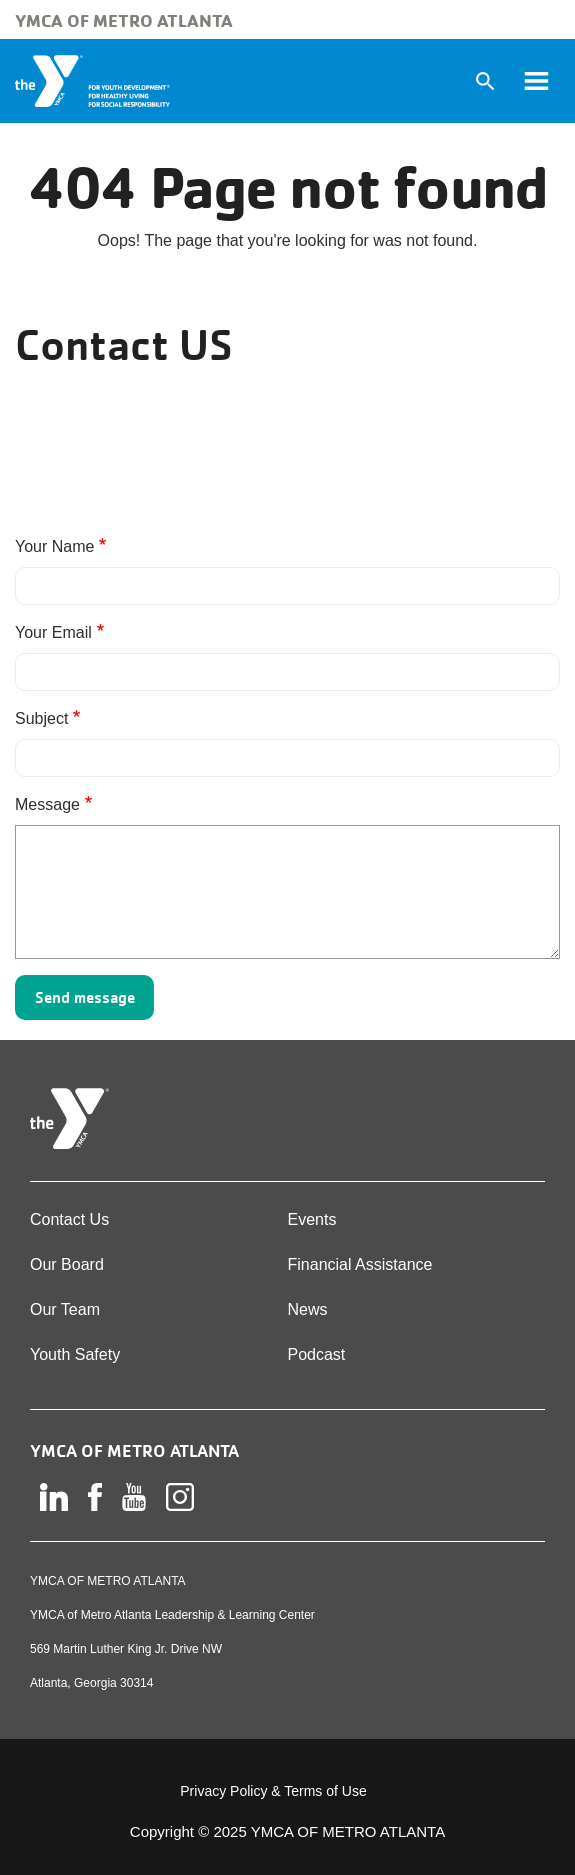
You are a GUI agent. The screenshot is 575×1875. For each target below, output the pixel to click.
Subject (41, 718)
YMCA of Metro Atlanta (124, 20)
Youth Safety (75, 1354)
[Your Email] (287, 672)
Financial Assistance (360, 1264)
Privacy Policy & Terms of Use (273, 1791)
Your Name (54, 546)
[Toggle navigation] (536, 81)
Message (47, 804)
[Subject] (287, 758)
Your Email (53, 632)
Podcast (317, 1354)
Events (312, 1219)
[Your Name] (287, 586)
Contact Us (69, 1219)
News (308, 1309)
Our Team (65, 1309)
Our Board (67, 1264)
